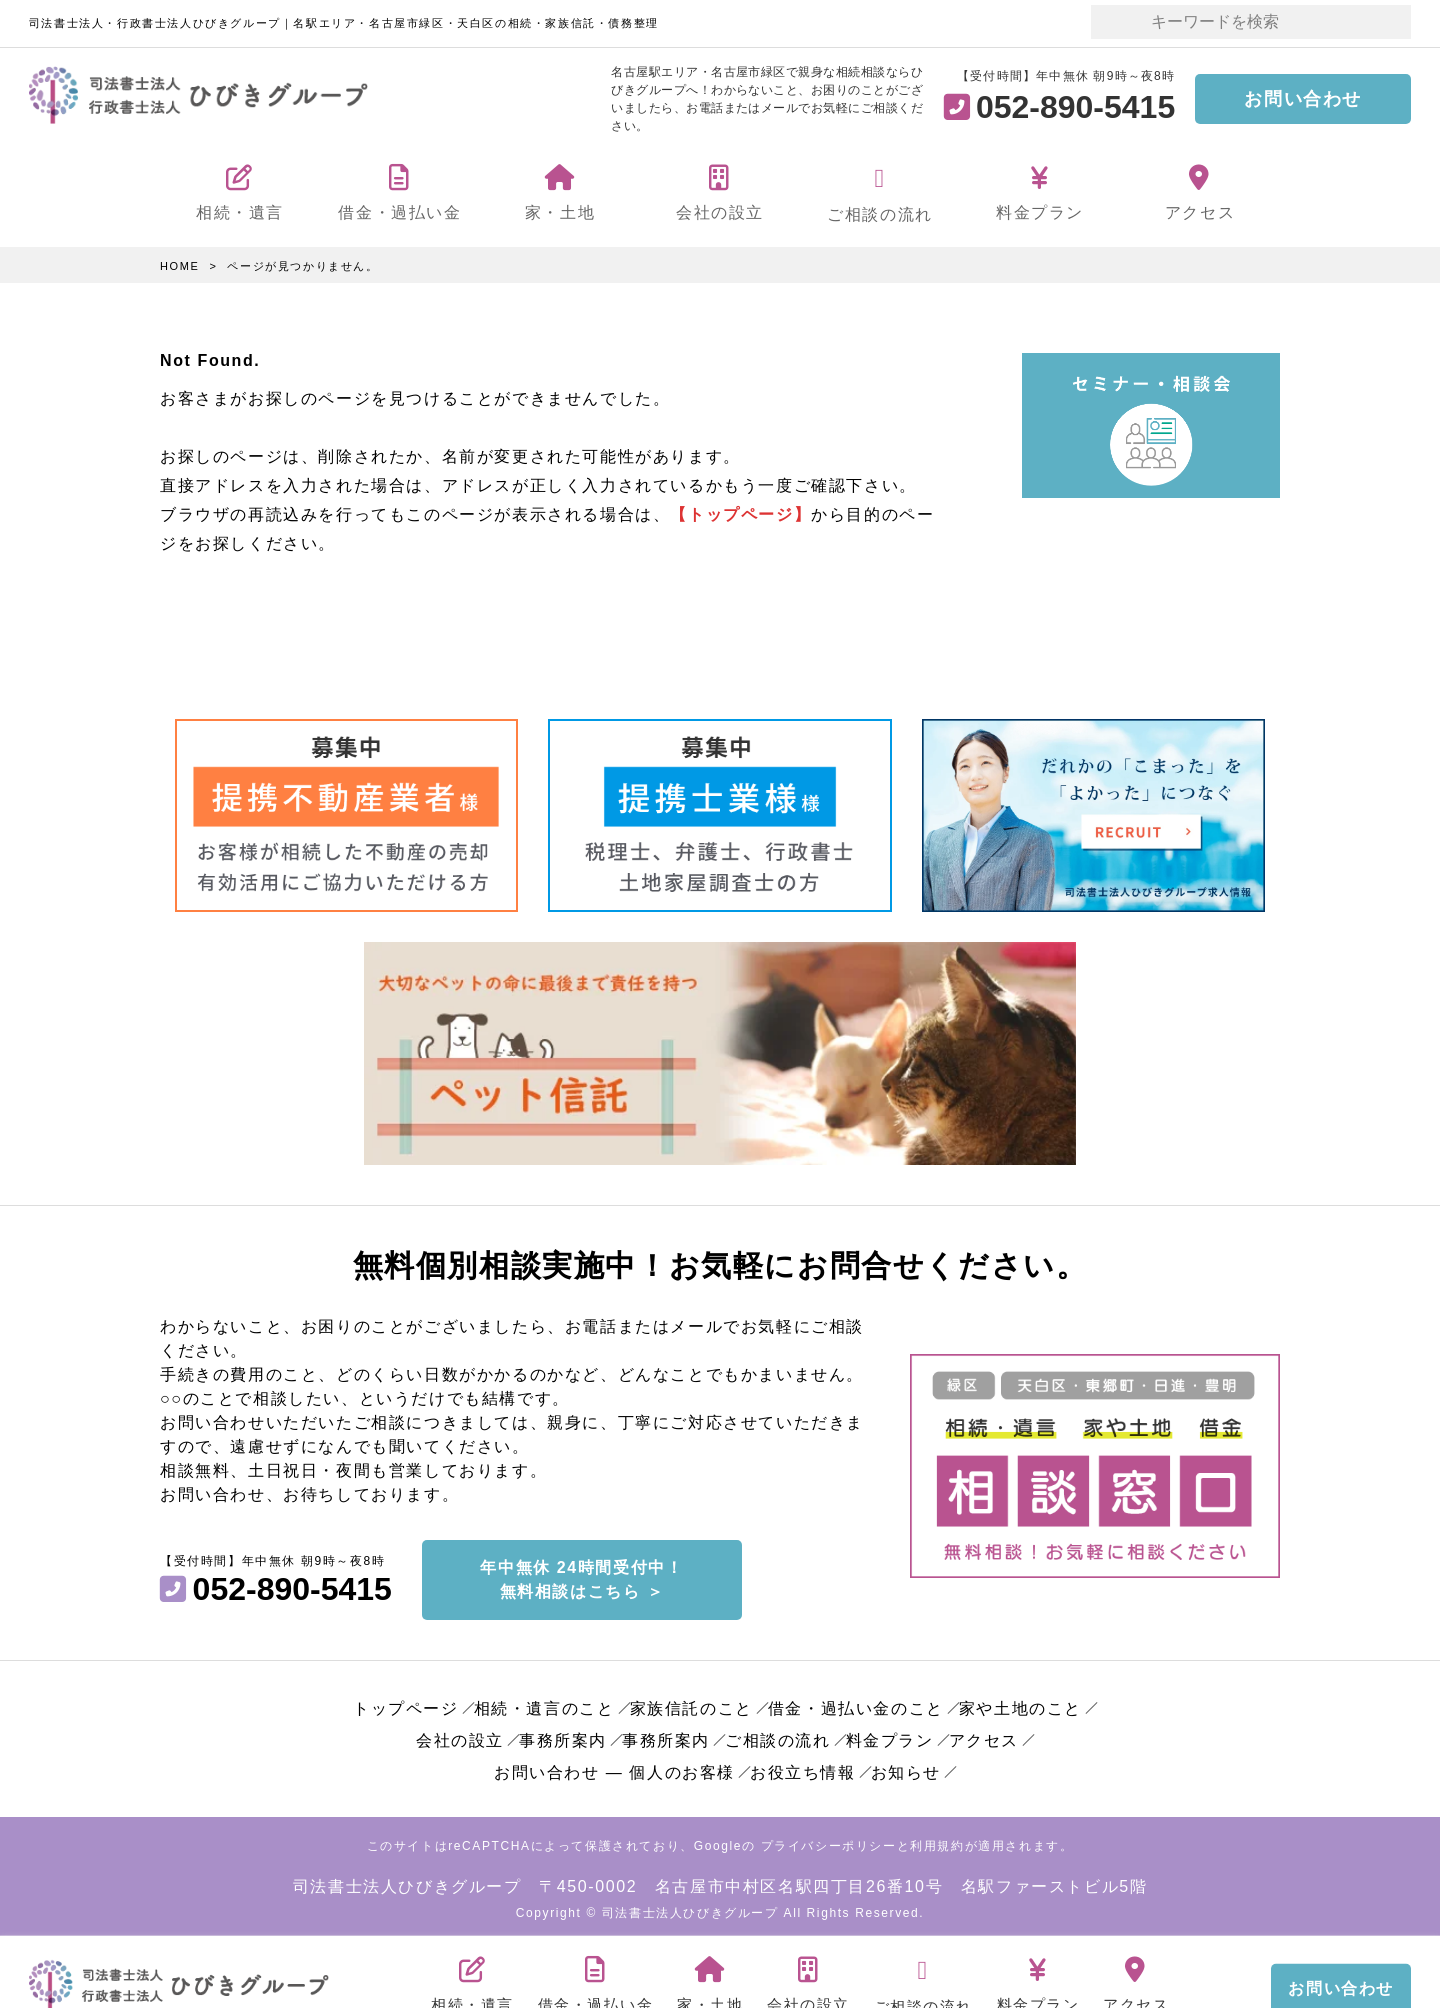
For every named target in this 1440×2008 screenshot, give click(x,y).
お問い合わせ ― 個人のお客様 (614, 1768)
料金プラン (890, 1736)
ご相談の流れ (778, 1736)
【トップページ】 (740, 513)
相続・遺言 (472, 1974)
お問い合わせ (1303, 99)
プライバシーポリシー (829, 1842)
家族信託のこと (691, 1704)
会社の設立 (460, 1736)
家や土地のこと (1020, 1704)
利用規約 (937, 1842)
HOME (179, 266)
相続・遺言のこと (544, 1704)
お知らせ (906, 1768)
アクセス (984, 1736)
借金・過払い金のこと (856, 1704)
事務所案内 (563, 1736)
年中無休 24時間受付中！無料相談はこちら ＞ (581, 1575)
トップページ (406, 1704)
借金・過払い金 (596, 1974)
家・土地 (710, 1974)
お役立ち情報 (803, 1768)
